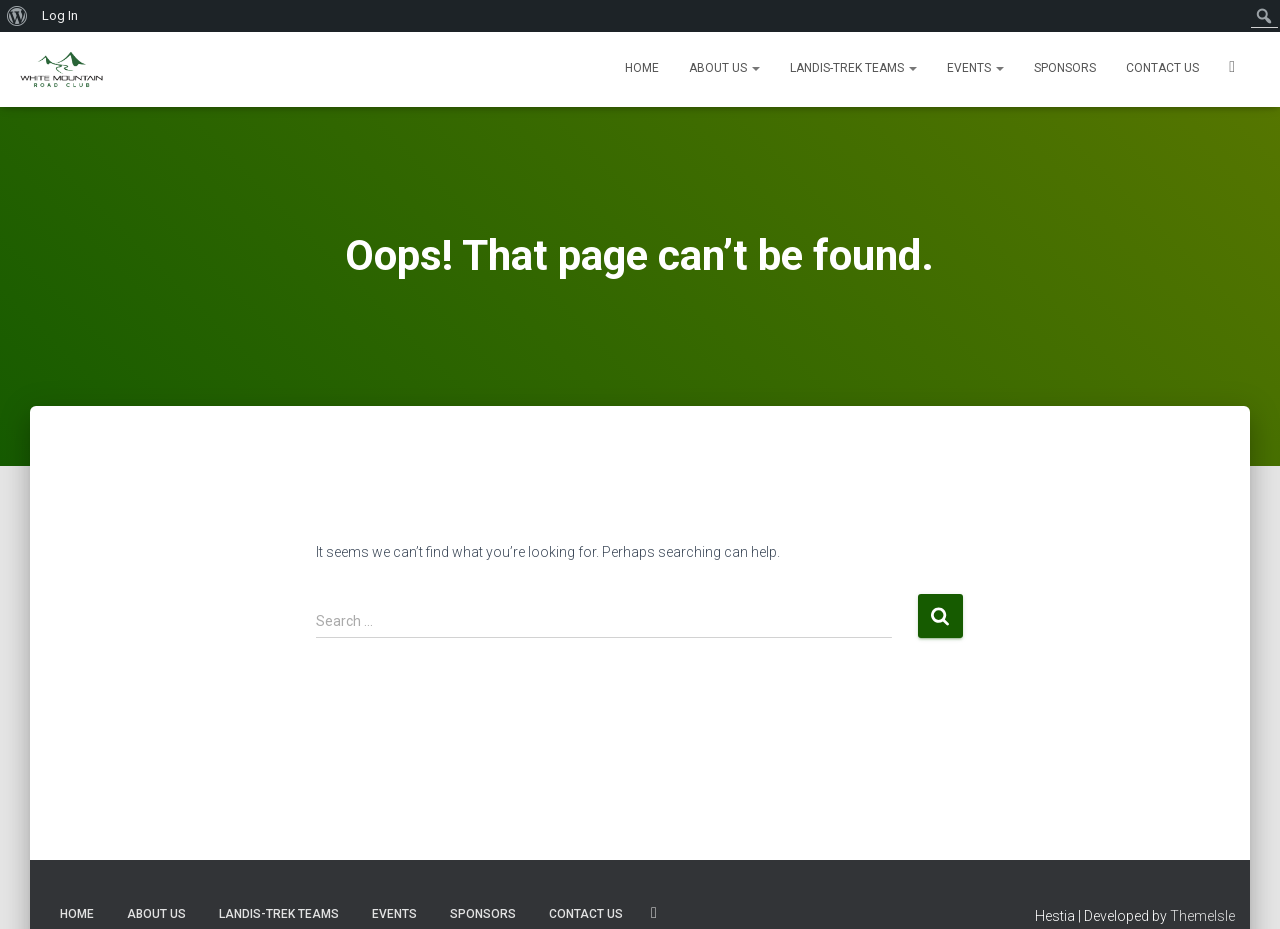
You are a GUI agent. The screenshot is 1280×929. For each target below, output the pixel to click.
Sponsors (1065, 68)
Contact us (1162, 68)
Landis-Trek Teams (853, 68)
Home (642, 68)
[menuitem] (17, 16)
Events (975, 68)
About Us (724, 68)
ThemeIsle (1202, 916)
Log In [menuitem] (60, 15)
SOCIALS (1232, 69)
